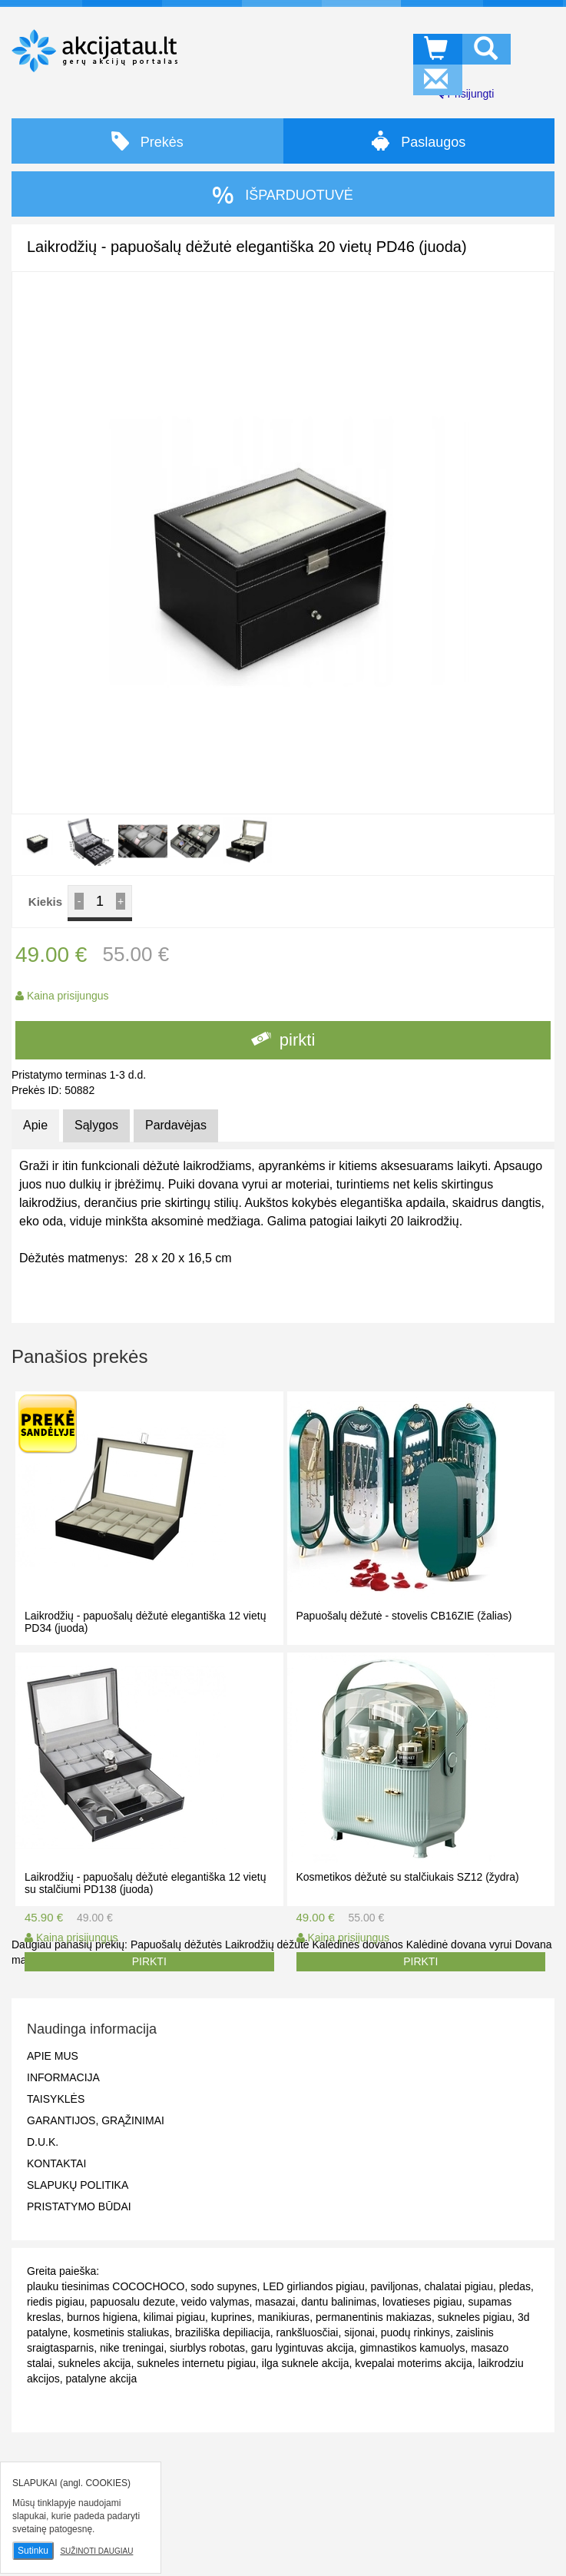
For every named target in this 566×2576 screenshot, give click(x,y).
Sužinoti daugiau (96, 2551)
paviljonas (394, 2286)
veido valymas (215, 2302)
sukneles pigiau (475, 2317)
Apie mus (52, 2056)
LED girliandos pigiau (313, 2286)
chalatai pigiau (459, 2286)
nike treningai (132, 2348)
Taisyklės (55, 2099)
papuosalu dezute (133, 2302)
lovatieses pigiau (422, 2302)
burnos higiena (102, 2317)
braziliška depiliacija (222, 2332)
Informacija (63, 2077)
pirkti (283, 1039)
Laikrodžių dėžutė (267, 1944)
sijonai (359, 2332)
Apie (35, 1125)
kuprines (231, 2317)
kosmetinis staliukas (122, 2332)
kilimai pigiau (174, 2317)
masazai (275, 2302)
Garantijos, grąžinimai (95, 2120)
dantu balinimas (338, 2302)
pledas (515, 2286)
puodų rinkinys (415, 2332)
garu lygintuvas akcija (302, 2348)
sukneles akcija (94, 2363)
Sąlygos (96, 1125)
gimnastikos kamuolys (412, 2348)
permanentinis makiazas (374, 2317)
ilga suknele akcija (305, 2363)
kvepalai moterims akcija (413, 2363)
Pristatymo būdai (79, 2206)
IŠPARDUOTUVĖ (283, 195)
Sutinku (33, 2550)
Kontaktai (56, 2163)
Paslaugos (418, 141)
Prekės (147, 141)
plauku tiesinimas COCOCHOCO (105, 2286)
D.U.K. (42, 2142)
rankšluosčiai (307, 2332)
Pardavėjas (176, 1125)
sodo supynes (223, 2286)
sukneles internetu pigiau (196, 2363)
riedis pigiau (55, 2302)
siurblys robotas (207, 2348)
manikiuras (283, 2317)
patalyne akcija (101, 2378)
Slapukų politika (77, 2185)
